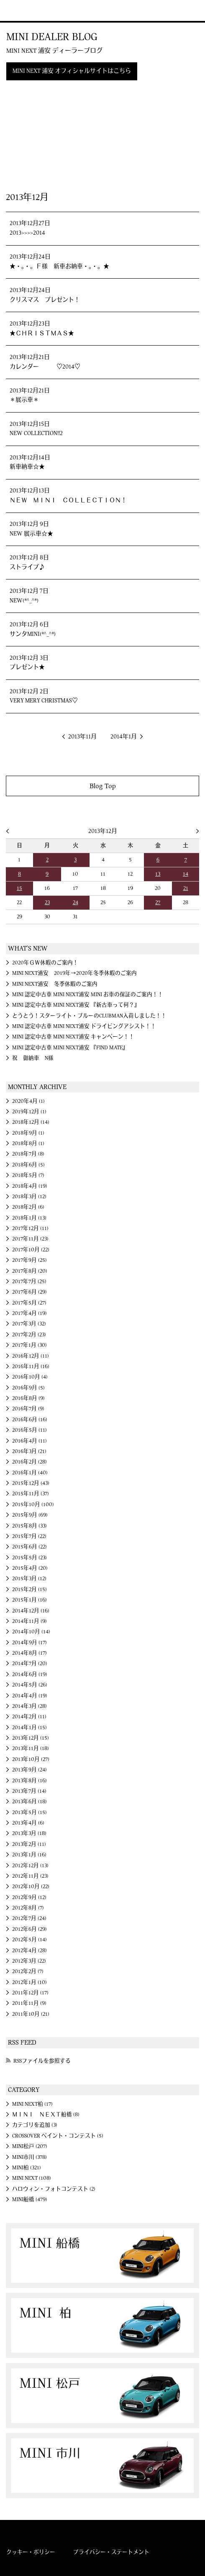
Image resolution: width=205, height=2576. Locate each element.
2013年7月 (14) (29, 1791)
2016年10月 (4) (30, 1377)
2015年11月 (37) (30, 1494)
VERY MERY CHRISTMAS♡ (44, 700)
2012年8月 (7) (28, 1908)
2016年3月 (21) (29, 1451)
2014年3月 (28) (29, 1706)
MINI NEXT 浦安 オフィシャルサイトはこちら (72, 71)
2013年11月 (82, 736)
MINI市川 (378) (29, 2157)
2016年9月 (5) (28, 1388)
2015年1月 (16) (29, 1600)
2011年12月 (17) (30, 1993)
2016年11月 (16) (30, 1366)
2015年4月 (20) (30, 1568)
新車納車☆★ (27, 467)
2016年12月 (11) (30, 1356)
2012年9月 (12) (29, 1897)
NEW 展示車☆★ (31, 534)
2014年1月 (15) (29, 1727)
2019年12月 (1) (29, 1112)
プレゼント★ (27, 667)
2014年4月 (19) (29, 1696)
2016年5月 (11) (29, 1430)
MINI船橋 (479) (29, 2199)
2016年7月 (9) (28, 1409)
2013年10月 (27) (30, 1759)
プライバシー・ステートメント (111, 2552)
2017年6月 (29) (29, 1292)
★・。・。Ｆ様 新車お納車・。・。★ (59, 266)
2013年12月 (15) (30, 1738)
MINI (18, 10)
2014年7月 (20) (29, 1663)
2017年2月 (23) (29, 1335)
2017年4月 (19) (29, 1313)
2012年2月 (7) (28, 1971)
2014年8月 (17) (29, 1653)
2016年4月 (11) (29, 1441)
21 (185, 888)
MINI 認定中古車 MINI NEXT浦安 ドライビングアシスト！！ (84, 1026)
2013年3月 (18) (29, 1833)
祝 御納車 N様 (33, 1058)
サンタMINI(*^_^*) (33, 634)
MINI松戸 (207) (29, 2146)
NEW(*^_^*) (24, 600)
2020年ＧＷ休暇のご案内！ (45, 963)
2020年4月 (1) (28, 1101)
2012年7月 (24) (29, 1918)
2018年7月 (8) (28, 1154)
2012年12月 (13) (30, 1866)
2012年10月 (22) (30, 1886)
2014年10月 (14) (31, 1632)
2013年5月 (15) (29, 1812)
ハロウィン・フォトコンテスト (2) (53, 2189)
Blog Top (103, 786)
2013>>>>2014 (27, 233)
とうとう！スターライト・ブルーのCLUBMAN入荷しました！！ (89, 1016)
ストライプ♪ (27, 567)
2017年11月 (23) (30, 1239)
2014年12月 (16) (30, 1611)
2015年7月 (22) (29, 1536)
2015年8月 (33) (29, 1526)
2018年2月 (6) (28, 1207)
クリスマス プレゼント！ (45, 300)
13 (157, 874)
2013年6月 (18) (29, 1801)
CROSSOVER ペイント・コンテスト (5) (57, 2136)
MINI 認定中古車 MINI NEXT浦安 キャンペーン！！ (73, 1037)
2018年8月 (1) (28, 1143)
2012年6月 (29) (29, 1929)
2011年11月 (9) (29, 2003)
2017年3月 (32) (29, 1324)
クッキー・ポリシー (30, 2552)
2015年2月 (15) (29, 1589)
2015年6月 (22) (29, 1547)
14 (185, 874)
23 (47, 902)
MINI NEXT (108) (31, 2178)
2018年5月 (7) (28, 1175)
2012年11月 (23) (30, 1876)
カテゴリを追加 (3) (34, 2125)
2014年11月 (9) (29, 1621)
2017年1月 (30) (29, 1345)
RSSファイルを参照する (42, 2061)
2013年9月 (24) (29, 1770)
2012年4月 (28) (29, 1950)
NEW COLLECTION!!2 (36, 433)
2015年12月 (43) (30, 1483)
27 (157, 902)
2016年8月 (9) (28, 1398)
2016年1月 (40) (30, 1473)
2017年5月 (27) (29, 1303)
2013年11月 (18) (30, 1748)
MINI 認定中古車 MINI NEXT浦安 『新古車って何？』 (76, 1005)
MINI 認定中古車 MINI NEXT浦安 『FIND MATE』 (70, 1048)
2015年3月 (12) (29, 1578)
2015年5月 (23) (29, 1558)
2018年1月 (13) (29, 1218)
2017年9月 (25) (29, 1260)
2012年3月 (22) (29, 1961)
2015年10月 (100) (33, 1504)
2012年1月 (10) (29, 1982)
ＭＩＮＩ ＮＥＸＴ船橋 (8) (45, 2114)
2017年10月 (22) (30, 1250)
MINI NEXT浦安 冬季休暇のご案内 (54, 984)
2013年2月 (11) (29, 1844)
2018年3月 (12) (29, 1197)
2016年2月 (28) (29, 1462)
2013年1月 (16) (29, 1855)
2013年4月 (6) (28, 1823)
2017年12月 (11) (30, 1228)
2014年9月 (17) (29, 1643)
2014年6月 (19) (29, 1674)
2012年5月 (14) (29, 1940)
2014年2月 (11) (29, 1717)
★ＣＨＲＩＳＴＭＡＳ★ (42, 333)
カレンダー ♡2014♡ (45, 367)
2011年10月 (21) (30, 2014)
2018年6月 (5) (28, 1165)
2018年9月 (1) (28, 1133)
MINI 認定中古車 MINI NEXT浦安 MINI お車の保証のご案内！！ (87, 994)
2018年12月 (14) (30, 1122)
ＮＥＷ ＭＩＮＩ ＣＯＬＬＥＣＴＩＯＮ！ (68, 500)
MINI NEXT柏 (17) (32, 2104)
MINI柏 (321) (26, 2168)
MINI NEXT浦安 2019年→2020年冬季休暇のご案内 (74, 973)
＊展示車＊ (24, 400)
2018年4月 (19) (29, 1186)
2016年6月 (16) (29, 1420)
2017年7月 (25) (29, 1281)
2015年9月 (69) (30, 1515)
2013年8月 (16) (29, 1781)
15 (19, 888)
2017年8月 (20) (29, 1271)
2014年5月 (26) (29, 1685)
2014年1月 (123, 736)
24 (75, 902)
